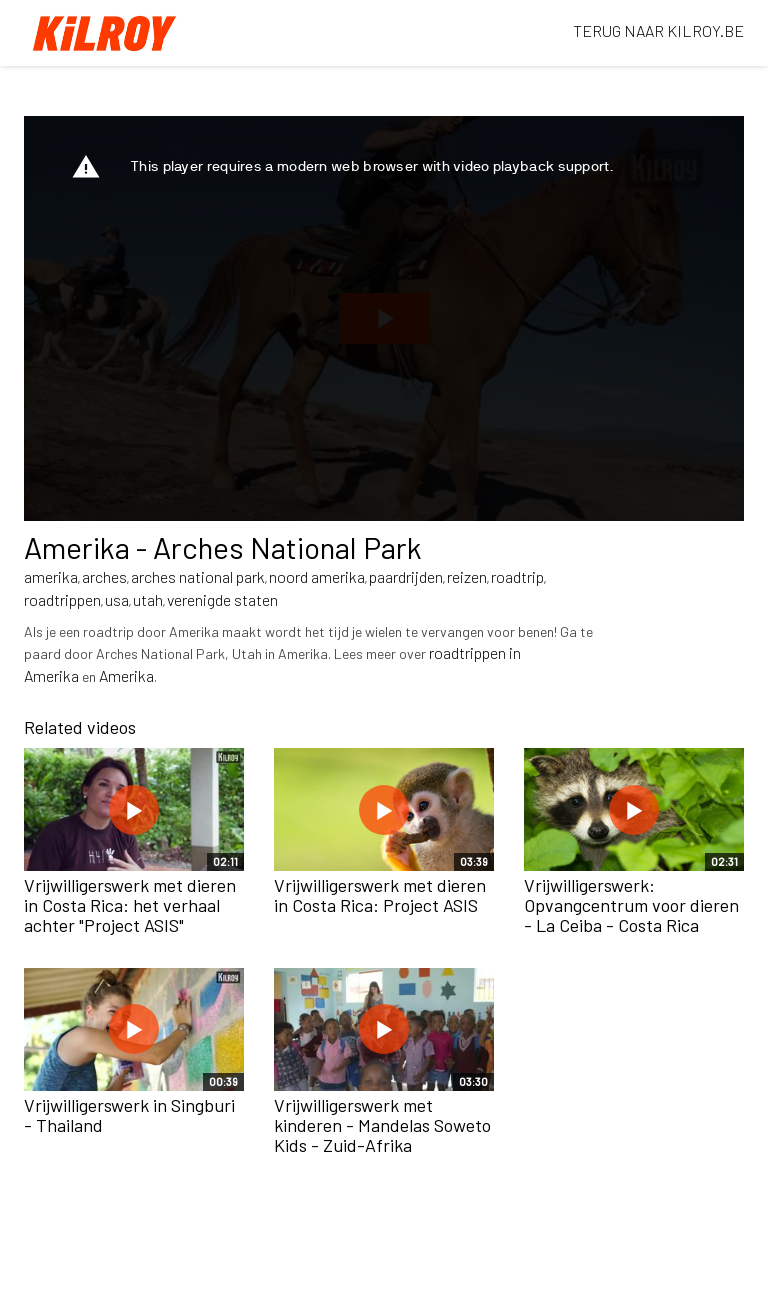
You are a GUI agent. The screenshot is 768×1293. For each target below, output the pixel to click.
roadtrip (517, 576)
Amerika (126, 675)
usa (117, 599)
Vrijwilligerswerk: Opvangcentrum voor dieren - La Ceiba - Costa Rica (631, 905)
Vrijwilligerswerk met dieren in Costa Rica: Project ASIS (380, 895)
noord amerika (317, 576)
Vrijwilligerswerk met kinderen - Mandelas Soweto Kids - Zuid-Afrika (382, 1125)
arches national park (198, 576)
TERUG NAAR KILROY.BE (658, 30)
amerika (51, 576)
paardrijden (406, 576)
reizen (467, 576)
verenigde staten (222, 599)
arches (104, 576)
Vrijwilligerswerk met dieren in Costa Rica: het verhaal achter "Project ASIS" (130, 905)
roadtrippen (62, 599)
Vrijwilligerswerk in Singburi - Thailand (129, 1115)
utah (148, 599)
